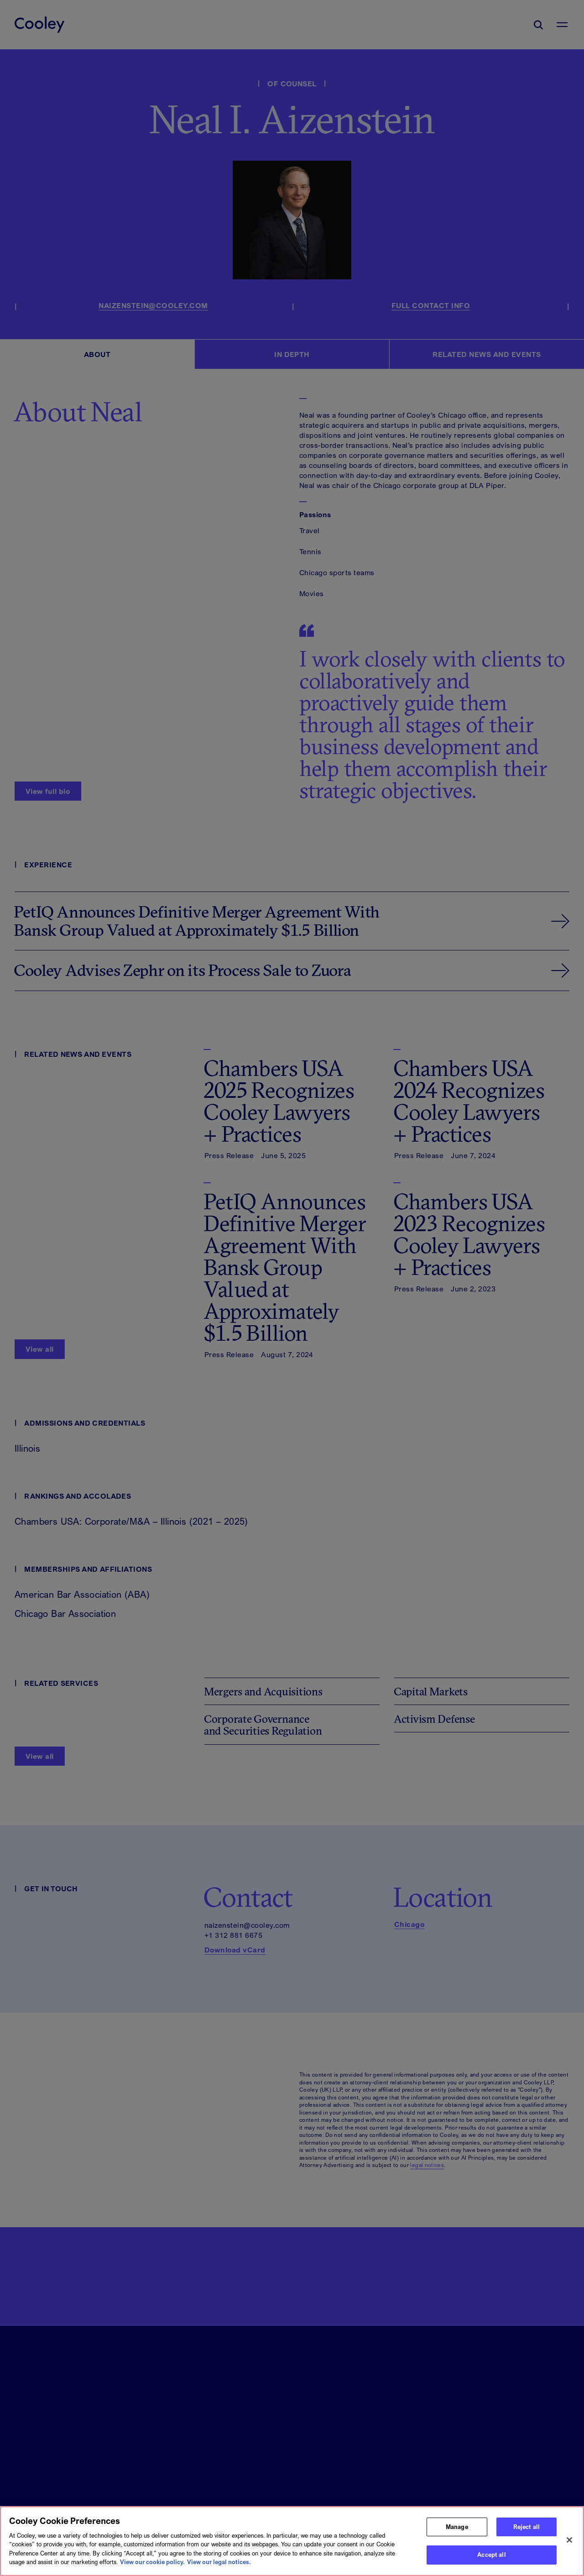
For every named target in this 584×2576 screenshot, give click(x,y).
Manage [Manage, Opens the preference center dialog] (457, 2526)
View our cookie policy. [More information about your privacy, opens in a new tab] (152, 2562)
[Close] (569, 2540)
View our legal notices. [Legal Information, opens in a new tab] (219, 2562)
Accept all (491, 2554)
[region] (292, 2541)
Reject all (526, 2526)
